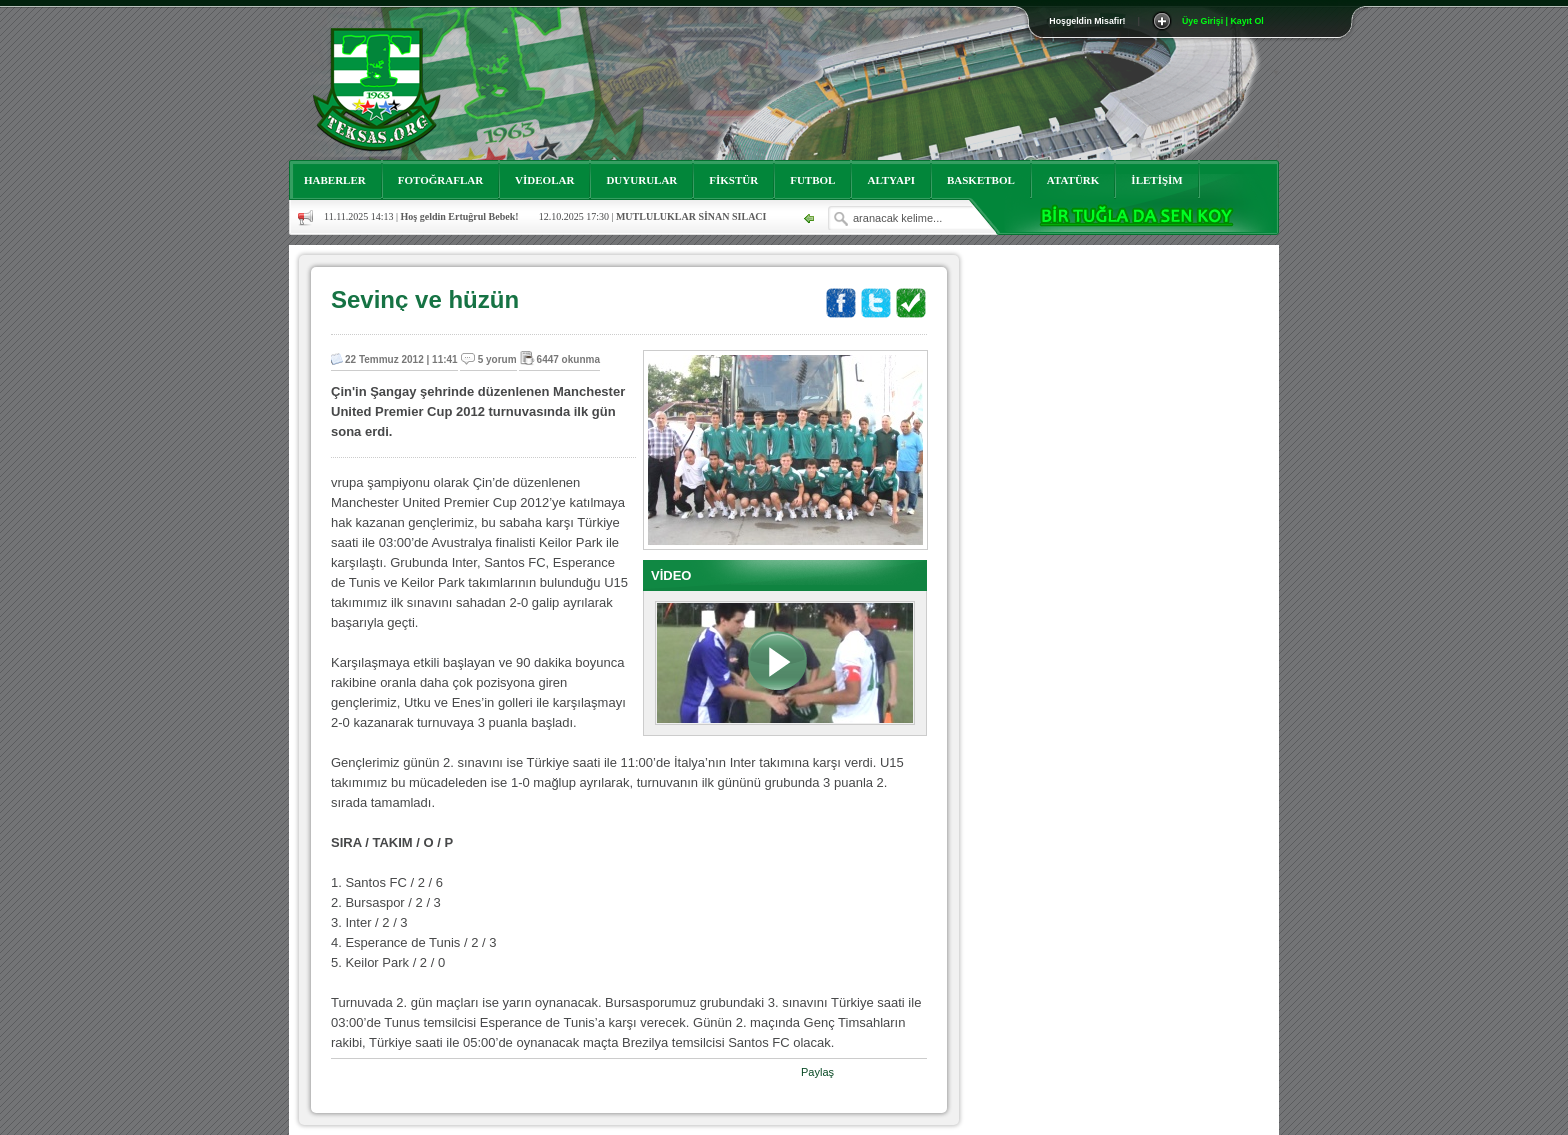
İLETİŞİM (1156, 180)
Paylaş (817, 1072)
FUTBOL (812, 180)
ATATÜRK (1073, 180)
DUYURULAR (641, 180)
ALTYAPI (891, 180)
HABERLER (335, 180)
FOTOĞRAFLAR (440, 180)
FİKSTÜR (733, 180)
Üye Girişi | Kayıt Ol (1223, 21)
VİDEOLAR (544, 180)
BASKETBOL (981, 180)
